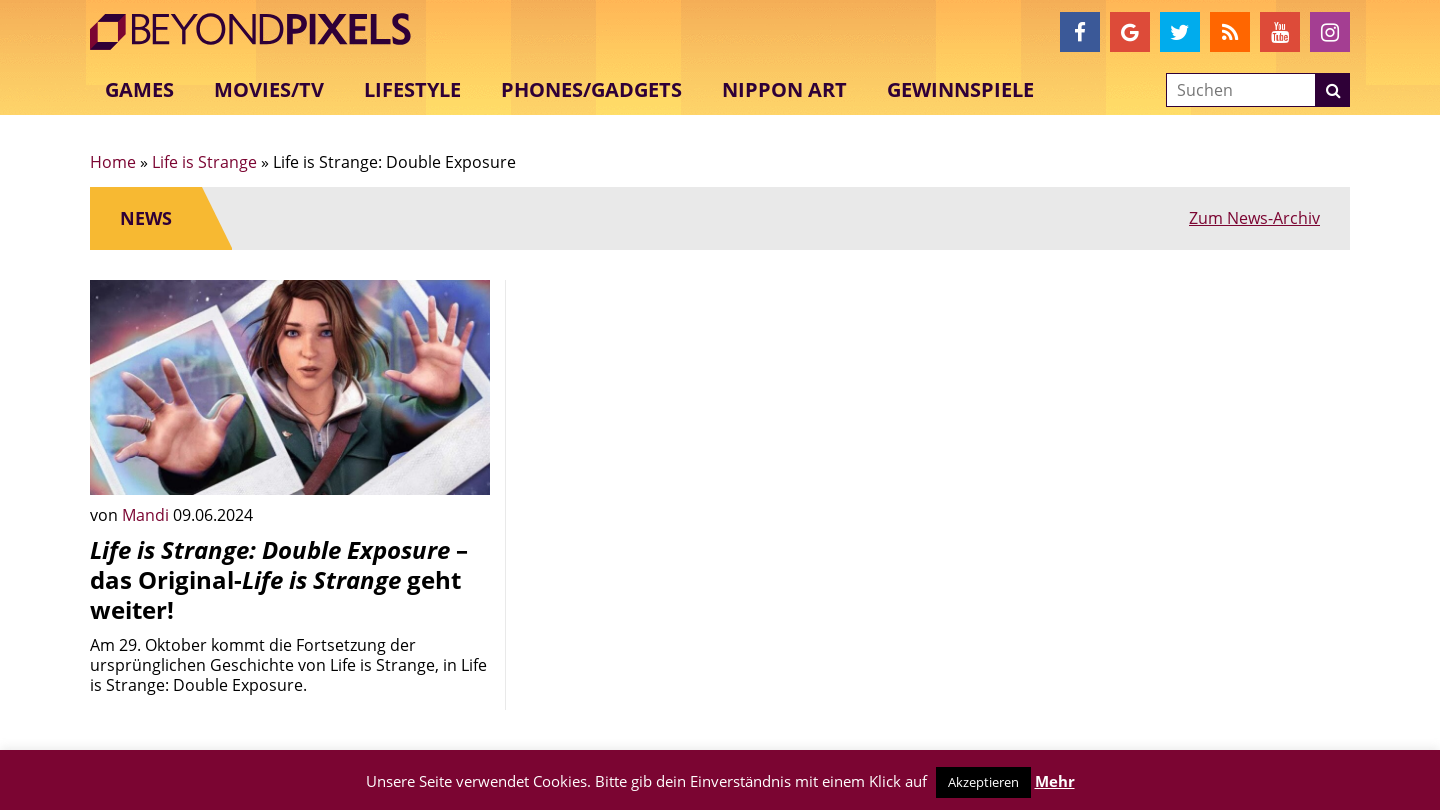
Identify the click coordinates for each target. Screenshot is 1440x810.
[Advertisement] (720, 420)
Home (113, 162)
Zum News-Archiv (1254, 218)
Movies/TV (269, 89)
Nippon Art (784, 89)
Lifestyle (412, 89)
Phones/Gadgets (591, 89)
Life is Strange (204, 162)
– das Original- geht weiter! (279, 579)
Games (139, 89)
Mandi (147, 515)
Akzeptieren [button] (983, 782)
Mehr (1055, 781)
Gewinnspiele (960, 89)
